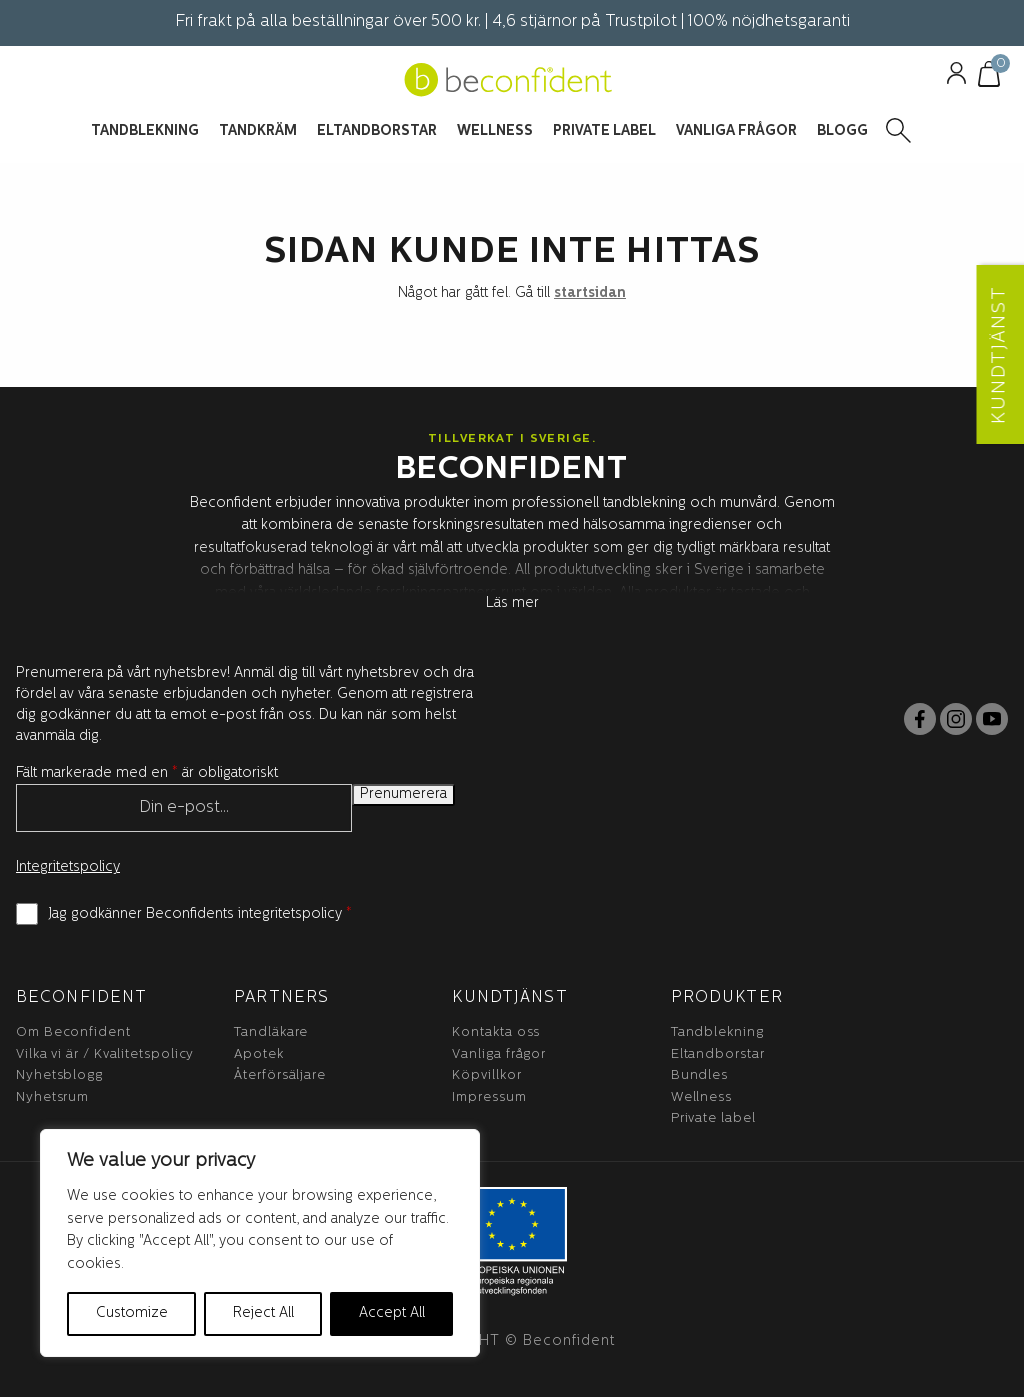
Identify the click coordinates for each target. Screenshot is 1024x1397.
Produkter (727, 998)
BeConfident (81, 998)
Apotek (258, 1054)
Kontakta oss (496, 1032)
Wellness (701, 1097)
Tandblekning (717, 1032)
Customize (132, 1313)
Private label (713, 1118)
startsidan (590, 293)
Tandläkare (271, 1032)
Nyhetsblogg (59, 1075)
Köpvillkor (486, 1075)
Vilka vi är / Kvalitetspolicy (105, 1054)
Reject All (263, 1313)
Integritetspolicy (68, 867)
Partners (281, 998)
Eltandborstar (718, 1054)
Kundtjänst (509, 998)
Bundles (699, 1075)
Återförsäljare (280, 1075)
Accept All (392, 1313)
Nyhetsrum (52, 1097)
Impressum (489, 1097)
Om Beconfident (73, 1032)
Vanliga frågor (499, 1054)
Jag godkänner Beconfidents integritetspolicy (200, 914)
